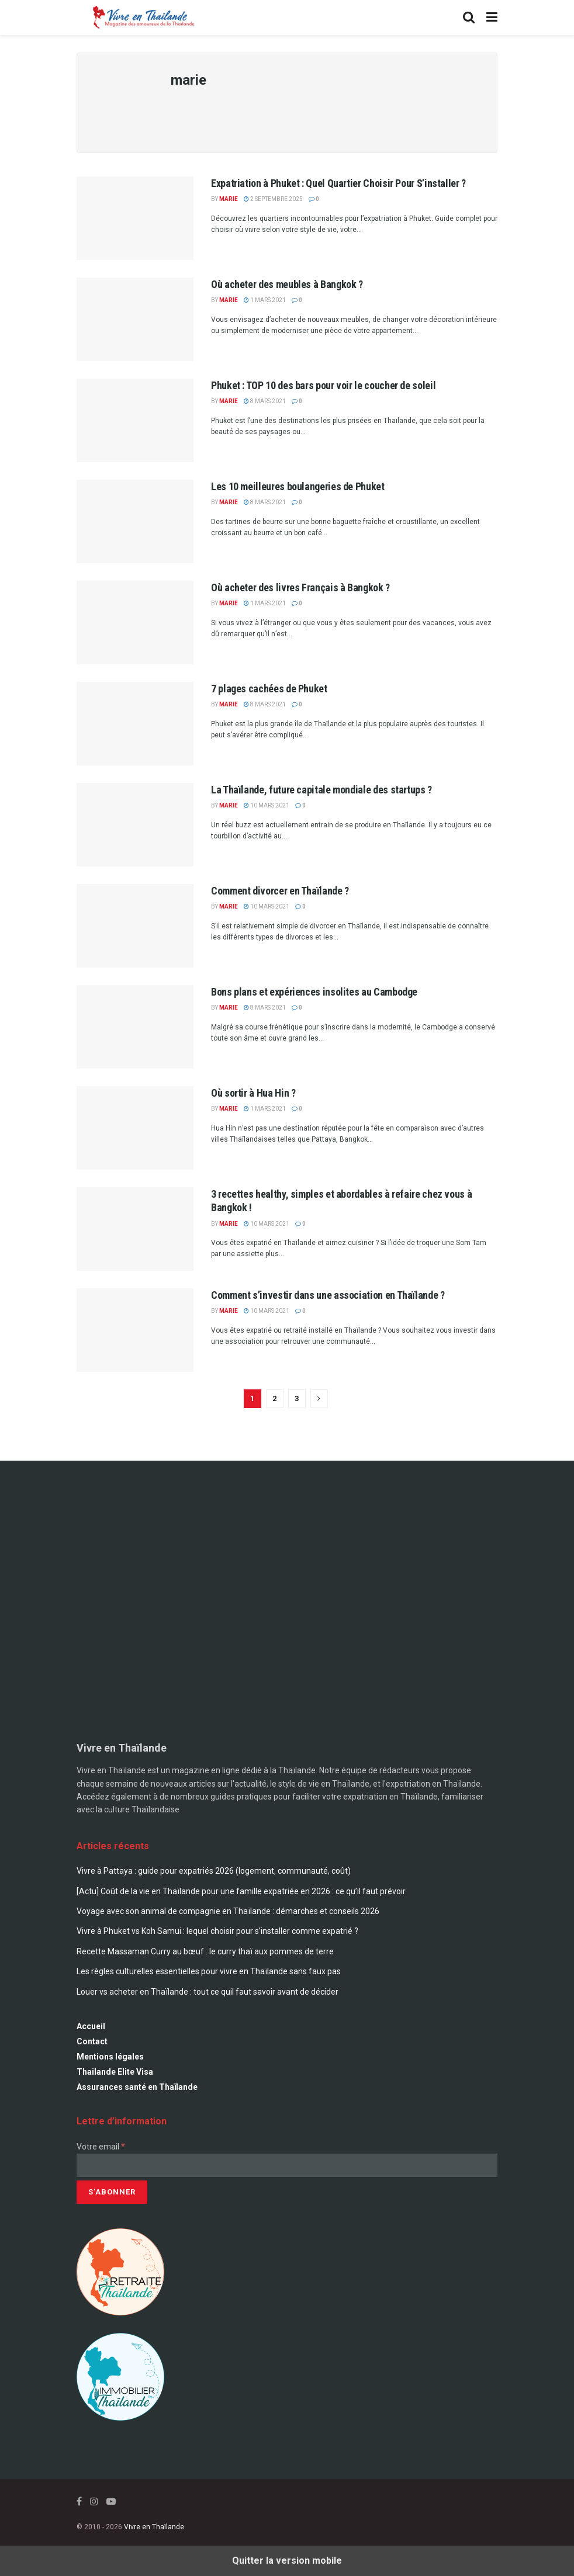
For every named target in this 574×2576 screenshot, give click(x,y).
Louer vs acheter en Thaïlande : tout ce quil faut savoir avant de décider (207, 1991)
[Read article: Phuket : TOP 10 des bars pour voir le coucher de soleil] (135, 420)
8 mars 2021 (265, 401)
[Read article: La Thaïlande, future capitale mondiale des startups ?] (135, 824)
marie (228, 199)
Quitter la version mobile (287, 2560)
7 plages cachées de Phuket (269, 688)
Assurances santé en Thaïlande (137, 2087)
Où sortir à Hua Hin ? (253, 1093)
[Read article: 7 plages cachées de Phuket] (135, 723)
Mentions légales (110, 2056)
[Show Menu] (491, 17)
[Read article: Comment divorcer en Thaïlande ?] (135, 926)
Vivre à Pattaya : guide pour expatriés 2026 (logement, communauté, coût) (214, 1870)
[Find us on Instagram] (94, 2501)
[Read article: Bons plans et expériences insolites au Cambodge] (135, 1027)
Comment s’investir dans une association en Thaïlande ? (328, 1295)
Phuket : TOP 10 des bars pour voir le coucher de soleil (323, 385)
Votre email (101, 2146)
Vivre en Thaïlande (154, 2527)
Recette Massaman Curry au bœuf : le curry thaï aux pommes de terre (205, 1951)
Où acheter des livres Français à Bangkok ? (300, 587)
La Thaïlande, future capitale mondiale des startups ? (321, 789)
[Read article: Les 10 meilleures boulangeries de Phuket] (135, 521)
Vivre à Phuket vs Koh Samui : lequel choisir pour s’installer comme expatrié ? (217, 1931)
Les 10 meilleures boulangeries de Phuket (298, 486)
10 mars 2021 (266, 805)
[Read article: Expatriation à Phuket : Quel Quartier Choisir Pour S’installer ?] (135, 218)
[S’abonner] (112, 2192)
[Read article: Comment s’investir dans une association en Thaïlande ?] (135, 1330)
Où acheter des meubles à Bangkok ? (287, 284)
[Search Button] (469, 17)
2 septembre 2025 (273, 199)
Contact (92, 2041)
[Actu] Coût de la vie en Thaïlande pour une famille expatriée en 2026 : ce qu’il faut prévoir (241, 1891)
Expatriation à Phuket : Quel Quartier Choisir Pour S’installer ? (338, 183)
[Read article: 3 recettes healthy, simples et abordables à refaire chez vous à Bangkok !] (135, 1229)
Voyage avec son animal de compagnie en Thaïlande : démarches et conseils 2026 (228, 1911)
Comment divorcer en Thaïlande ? (280, 891)
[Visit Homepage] (142, 17)
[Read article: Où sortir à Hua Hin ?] (135, 1128)
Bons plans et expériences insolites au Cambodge (314, 992)
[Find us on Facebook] (79, 2501)
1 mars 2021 (265, 300)
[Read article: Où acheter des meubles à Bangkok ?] (135, 319)
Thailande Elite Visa (115, 2071)
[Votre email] (287, 2165)
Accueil (91, 2026)
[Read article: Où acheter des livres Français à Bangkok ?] (135, 622)
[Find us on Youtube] (111, 2501)
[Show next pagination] (319, 1398)
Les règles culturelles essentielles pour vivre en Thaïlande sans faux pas (209, 1971)
